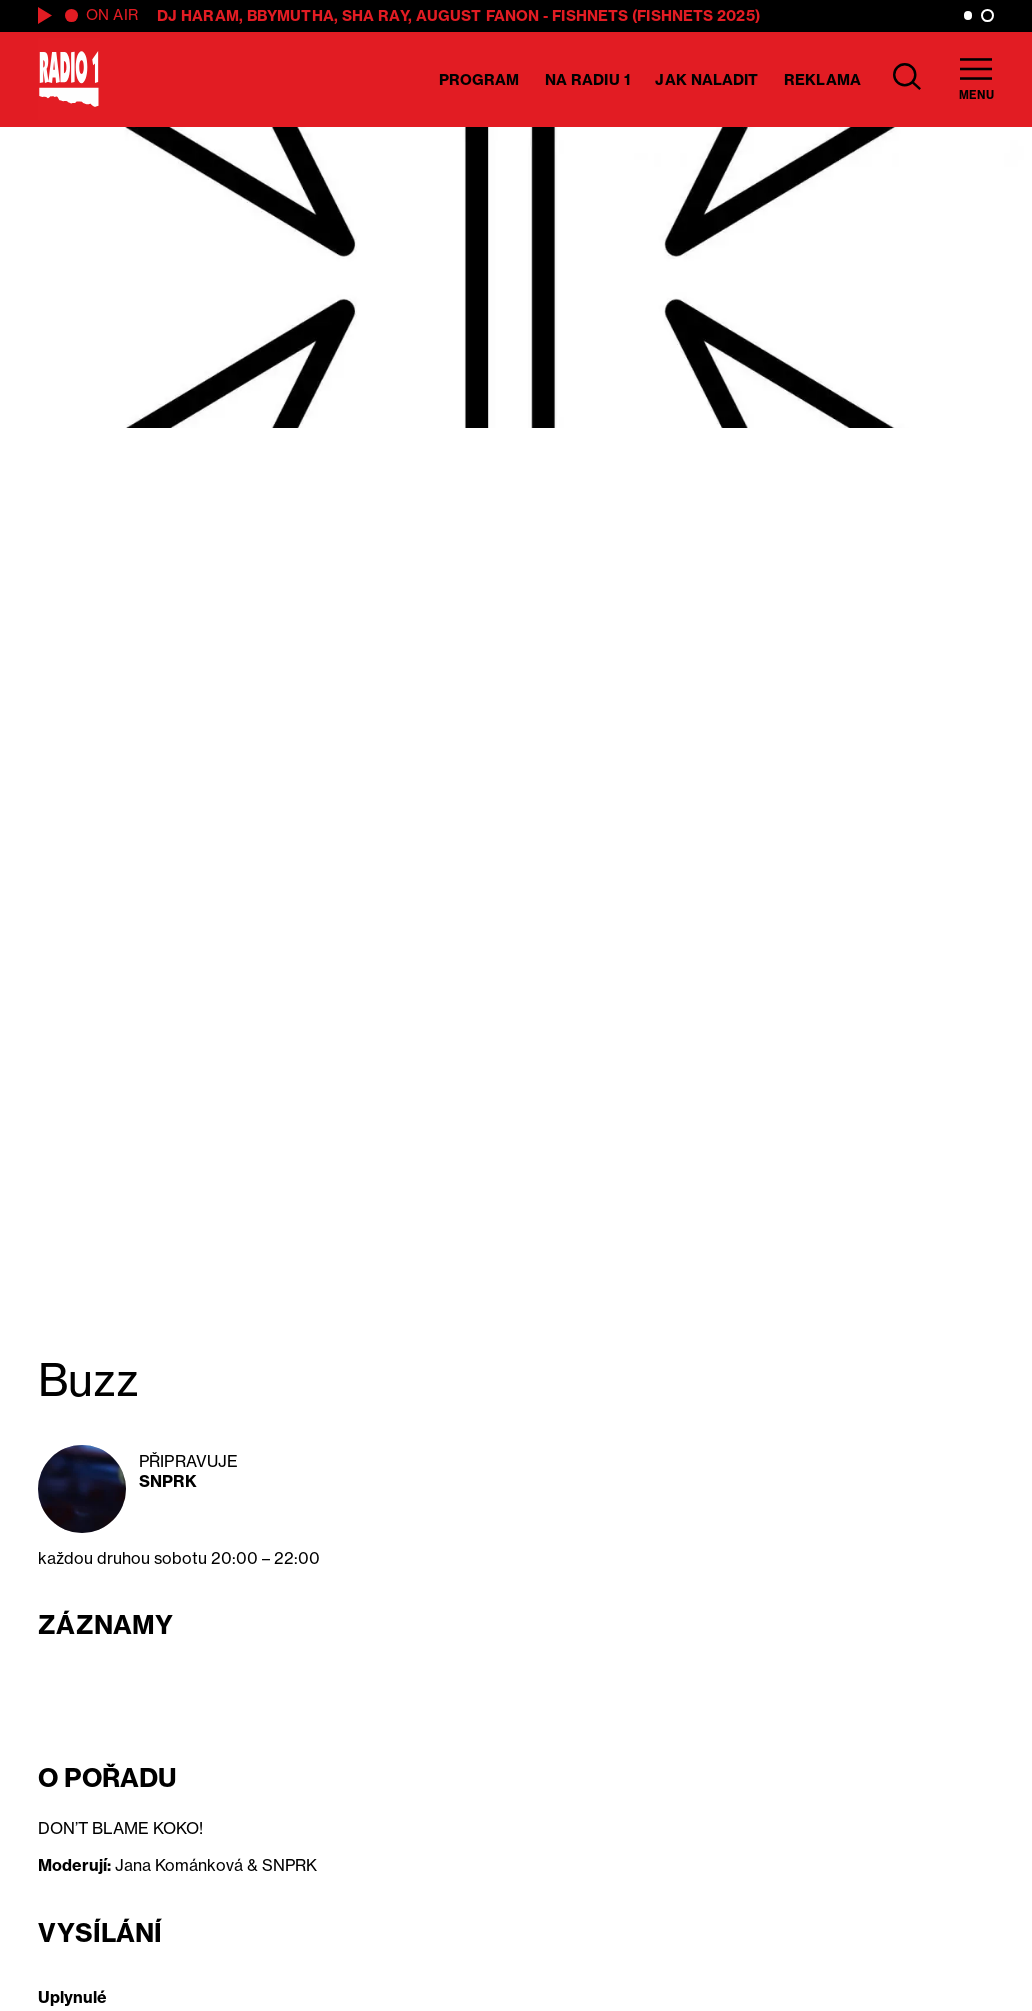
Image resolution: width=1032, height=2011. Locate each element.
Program (479, 79)
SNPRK (168, 1481)
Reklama (822, 79)
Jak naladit (706, 79)
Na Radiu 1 (587, 79)
